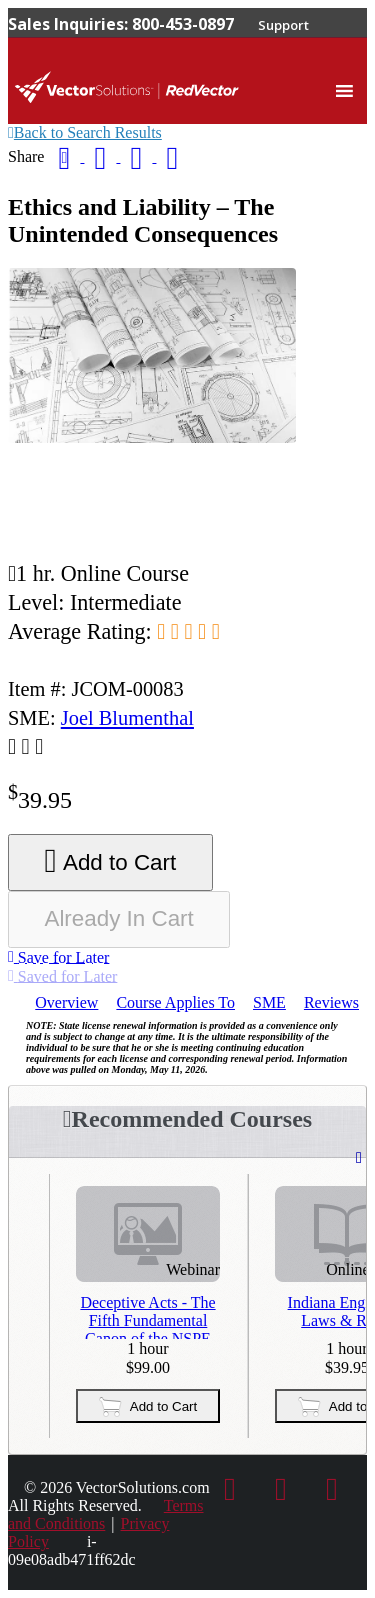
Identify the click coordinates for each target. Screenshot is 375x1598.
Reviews (331, 1002)
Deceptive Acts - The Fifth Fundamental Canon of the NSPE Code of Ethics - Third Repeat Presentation (148, 1316)
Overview (66, 1002)
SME (269, 1002)
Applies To (175, 1002)
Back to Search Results (85, 132)
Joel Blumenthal (127, 718)
